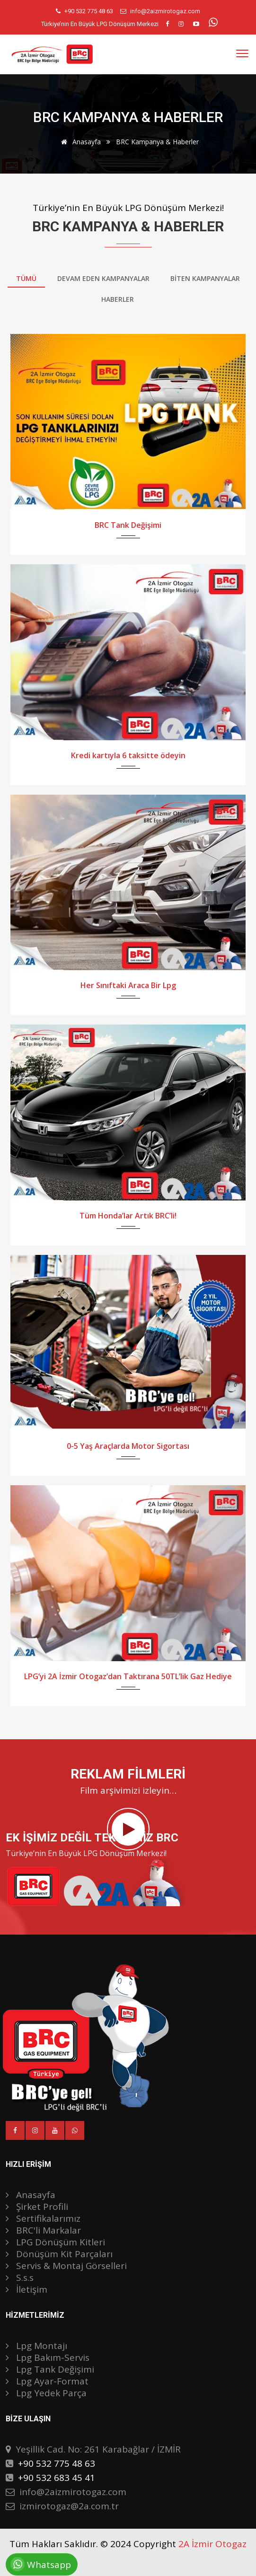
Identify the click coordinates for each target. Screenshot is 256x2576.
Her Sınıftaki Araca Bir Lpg (128, 985)
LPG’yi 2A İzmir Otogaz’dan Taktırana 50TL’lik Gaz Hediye (128, 1676)
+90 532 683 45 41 (56, 2477)
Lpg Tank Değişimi (50, 2369)
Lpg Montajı (36, 2345)
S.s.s (20, 2277)
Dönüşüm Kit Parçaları (59, 2254)
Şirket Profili (37, 2206)
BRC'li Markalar (43, 2230)
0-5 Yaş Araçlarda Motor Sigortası (128, 1446)
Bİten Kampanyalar (205, 278)
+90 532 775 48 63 (88, 11)
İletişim (26, 2289)
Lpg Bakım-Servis (47, 2357)
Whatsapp (38, 2564)
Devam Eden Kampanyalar (103, 278)
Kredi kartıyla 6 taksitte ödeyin (128, 755)
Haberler (117, 299)
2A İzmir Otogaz (212, 2544)
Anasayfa (79, 141)
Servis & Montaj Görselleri (66, 2266)
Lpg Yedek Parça (46, 2393)
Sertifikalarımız (43, 2218)
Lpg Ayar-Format (47, 2381)
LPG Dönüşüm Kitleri (55, 2242)
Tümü (26, 278)
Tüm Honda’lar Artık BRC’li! (128, 1215)
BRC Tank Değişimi (128, 525)
